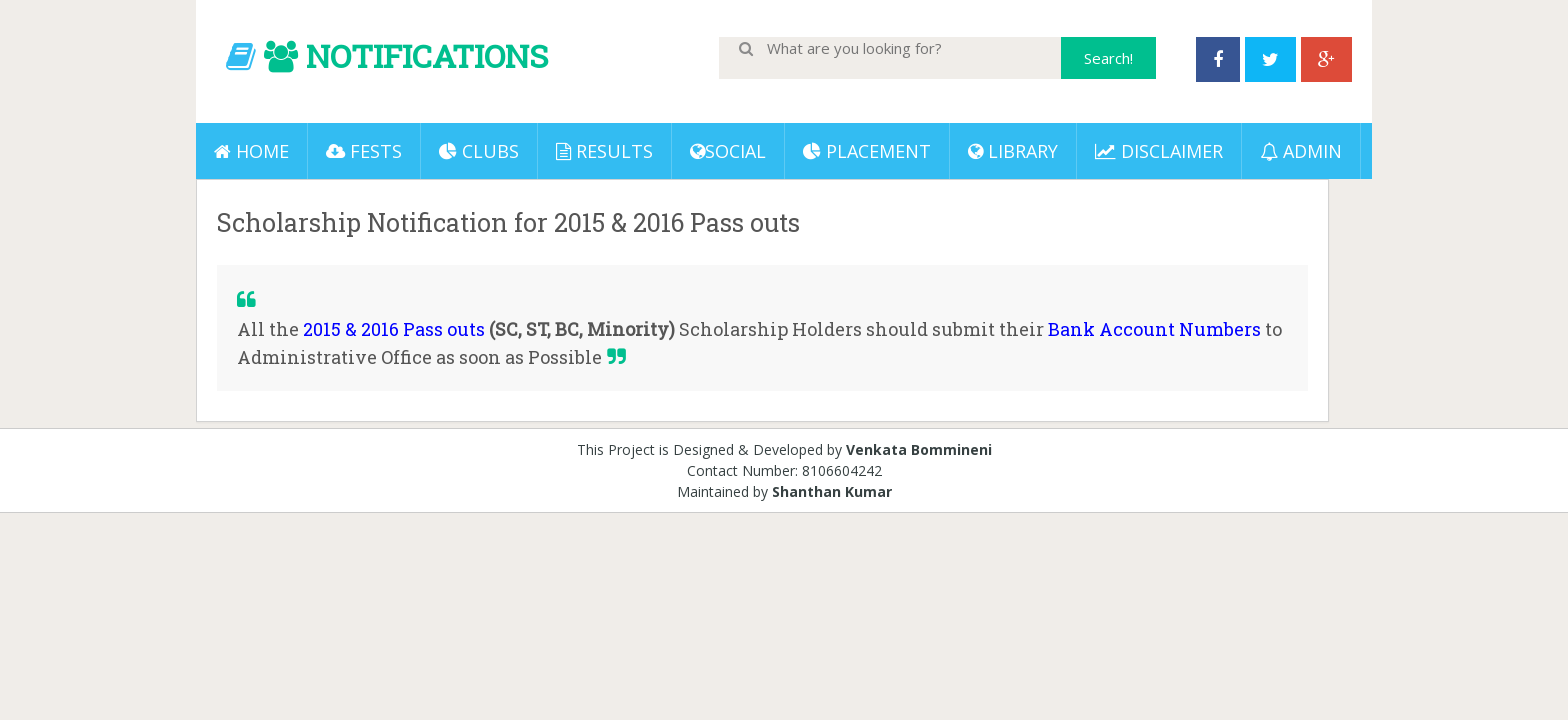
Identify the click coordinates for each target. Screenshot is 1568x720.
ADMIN (1301, 151)
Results (604, 151)
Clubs (479, 151)
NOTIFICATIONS (427, 55)
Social (728, 151)
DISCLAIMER (1159, 151)
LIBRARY (1013, 151)
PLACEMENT (867, 151)
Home (251, 151)
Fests (364, 151)
